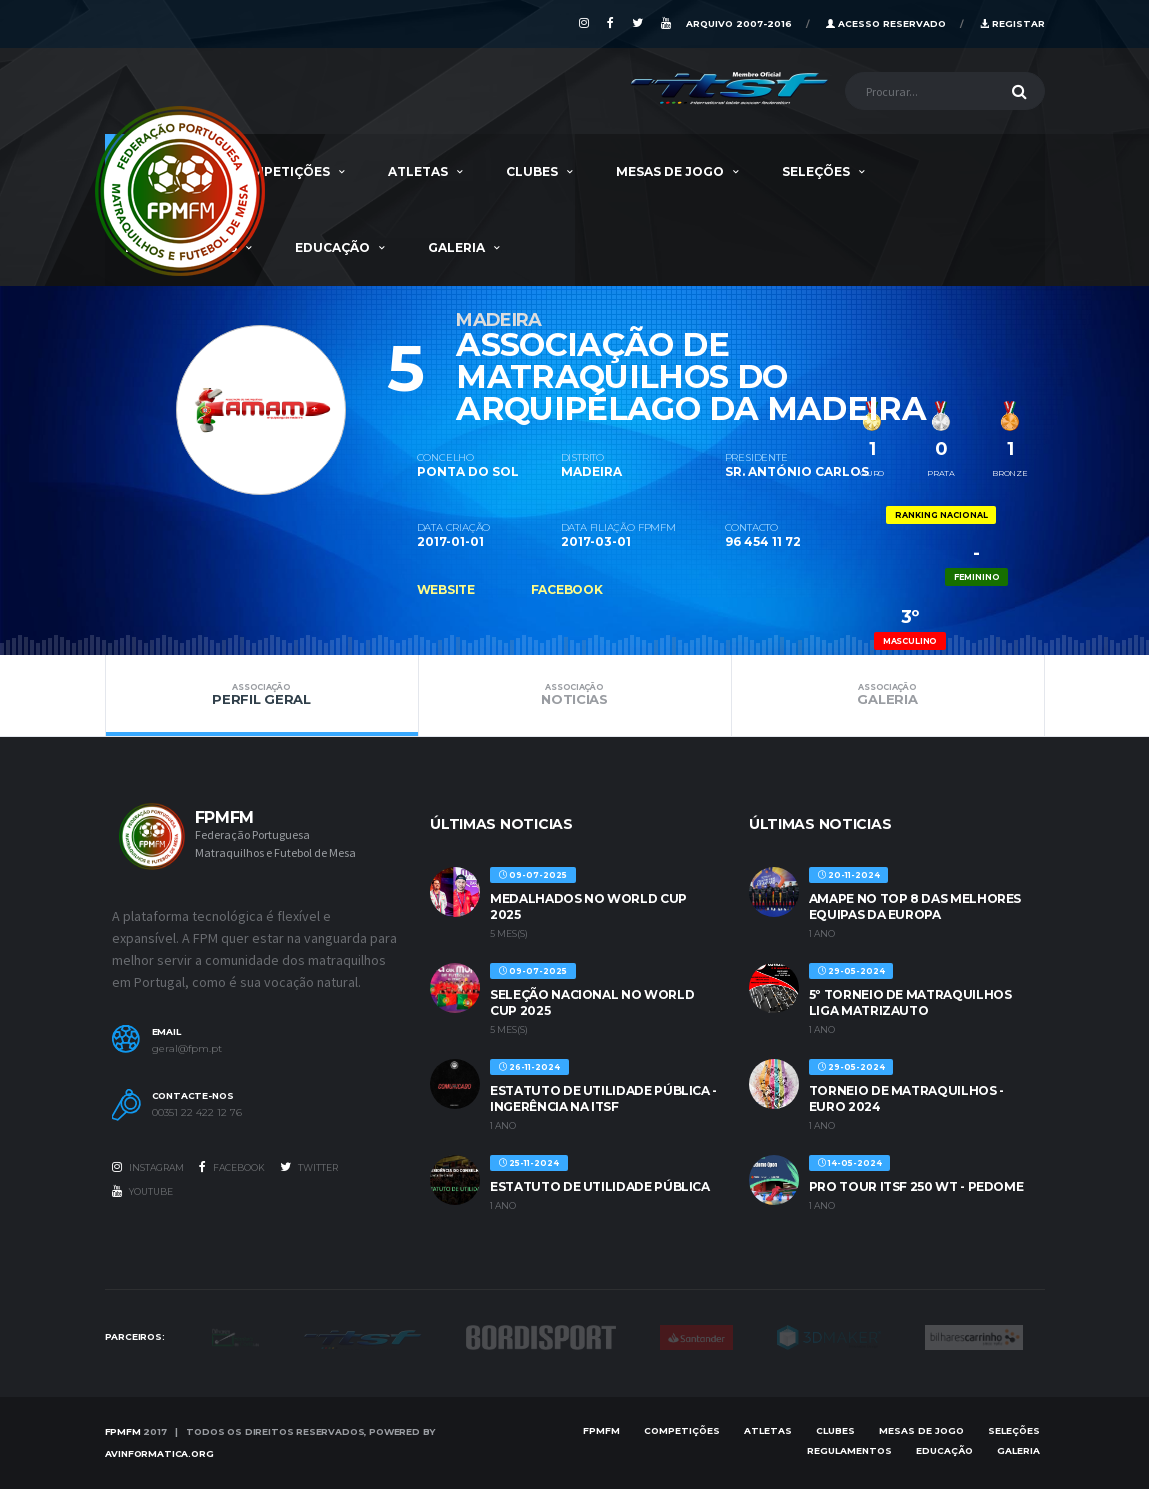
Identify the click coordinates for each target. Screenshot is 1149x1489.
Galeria (456, 247)
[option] (261, 390)
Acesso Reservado (886, 23)
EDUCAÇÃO (332, 247)
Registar (1012, 23)
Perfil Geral (262, 695)
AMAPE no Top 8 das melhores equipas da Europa (915, 906)
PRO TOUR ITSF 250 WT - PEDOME (916, 1186)
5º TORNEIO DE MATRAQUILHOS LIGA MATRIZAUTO (910, 1002)
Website (446, 589)
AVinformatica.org (159, 1453)
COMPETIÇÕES (281, 171)
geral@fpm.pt (187, 1049)
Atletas (418, 171)
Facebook (567, 589)
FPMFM (123, 1431)
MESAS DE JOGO (670, 171)
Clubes (532, 171)
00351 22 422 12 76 (197, 1113)
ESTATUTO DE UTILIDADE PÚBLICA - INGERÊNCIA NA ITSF (603, 1098)
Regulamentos (849, 1450)
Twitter (309, 1167)
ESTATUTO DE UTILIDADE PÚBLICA (600, 1186)
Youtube (142, 1191)
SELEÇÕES (816, 171)
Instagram (148, 1167)
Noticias (575, 695)
